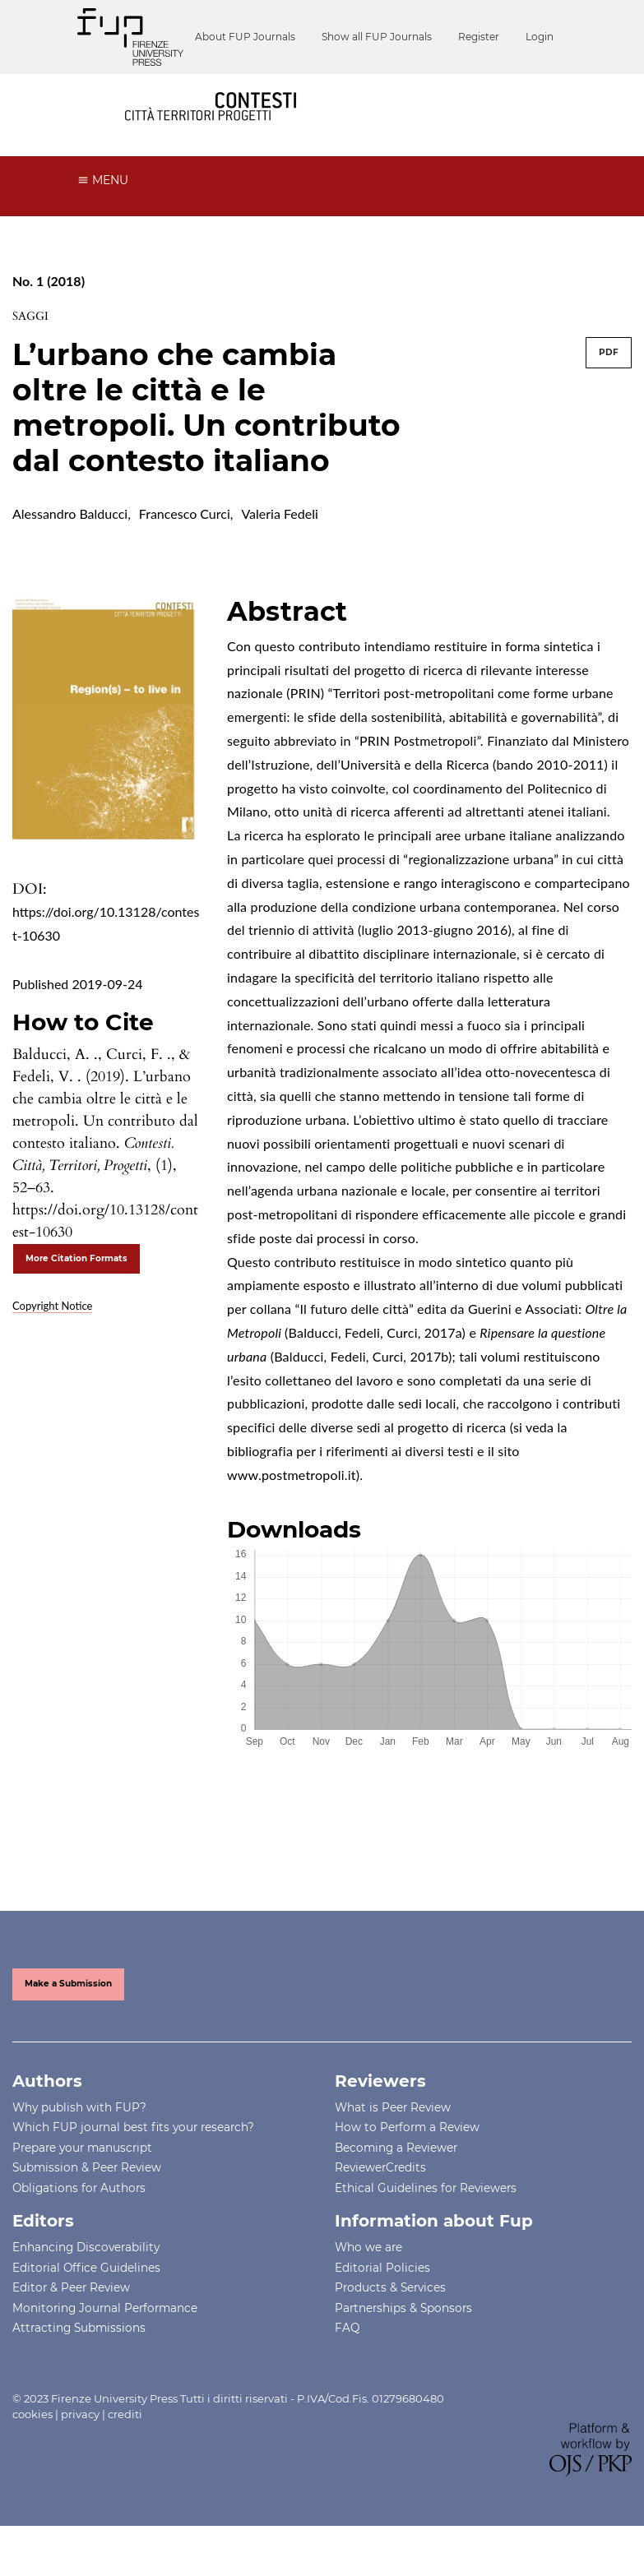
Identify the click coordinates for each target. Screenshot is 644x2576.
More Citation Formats (76, 1289)
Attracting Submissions (79, 2359)
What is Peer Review (393, 2137)
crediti (125, 2445)
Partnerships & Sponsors (403, 2338)
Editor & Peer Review (71, 2318)
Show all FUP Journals (272, 89)
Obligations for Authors (79, 2218)
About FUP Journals (140, 89)
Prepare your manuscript (82, 2178)
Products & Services (390, 2318)
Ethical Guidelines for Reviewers (426, 2218)
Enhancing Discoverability (86, 2278)
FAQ (347, 2359)
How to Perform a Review (407, 2158)
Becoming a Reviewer (396, 2178)
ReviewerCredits (380, 2198)
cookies (32, 2445)
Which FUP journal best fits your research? (133, 2158)
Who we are (368, 2278)
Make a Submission (68, 2014)
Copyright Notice (52, 1336)
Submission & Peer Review (86, 2198)
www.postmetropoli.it (291, 1505)
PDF (609, 383)
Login (435, 89)
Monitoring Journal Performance (104, 2338)
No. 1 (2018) (48, 312)
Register (374, 89)
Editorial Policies (382, 2298)
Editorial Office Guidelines (86, 2298)
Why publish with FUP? (79, 2137)
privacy (80, 2445)
